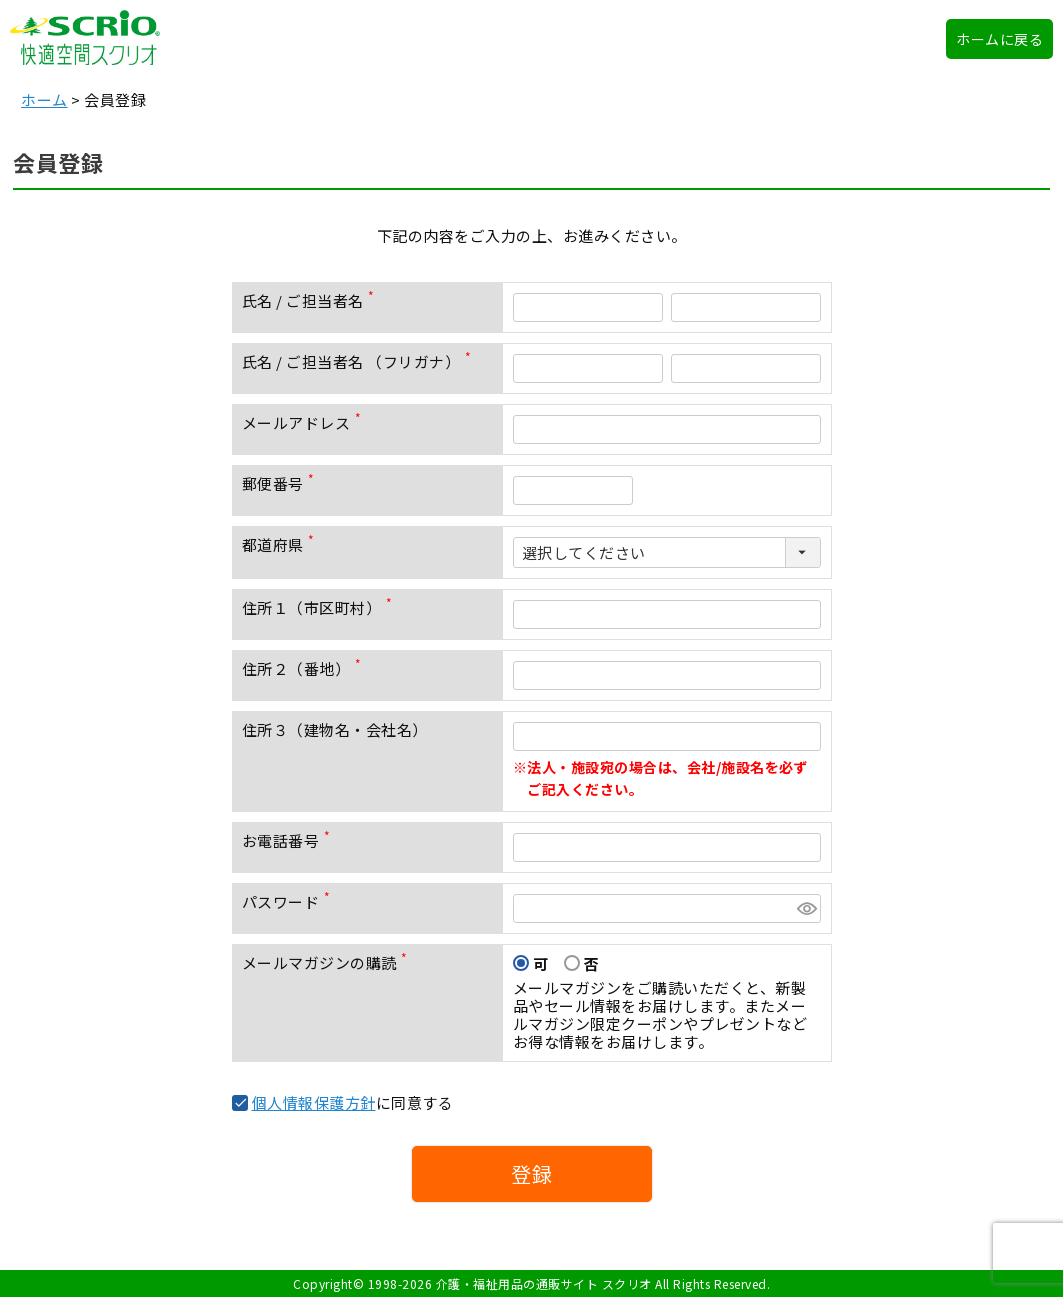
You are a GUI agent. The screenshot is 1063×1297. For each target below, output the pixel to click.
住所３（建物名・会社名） (335, 729)
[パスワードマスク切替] (806, 908)
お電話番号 (290, 840)
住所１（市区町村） (321, 607)
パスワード (290, 901)
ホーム (44, 99)
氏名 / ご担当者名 (312, 300)
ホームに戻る (999, 39)
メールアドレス (305, 422)
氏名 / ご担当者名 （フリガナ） (360, 361)
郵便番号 (282, 483)
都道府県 (282, 544)
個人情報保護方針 (314, 1102)
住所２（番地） (305, 668)
